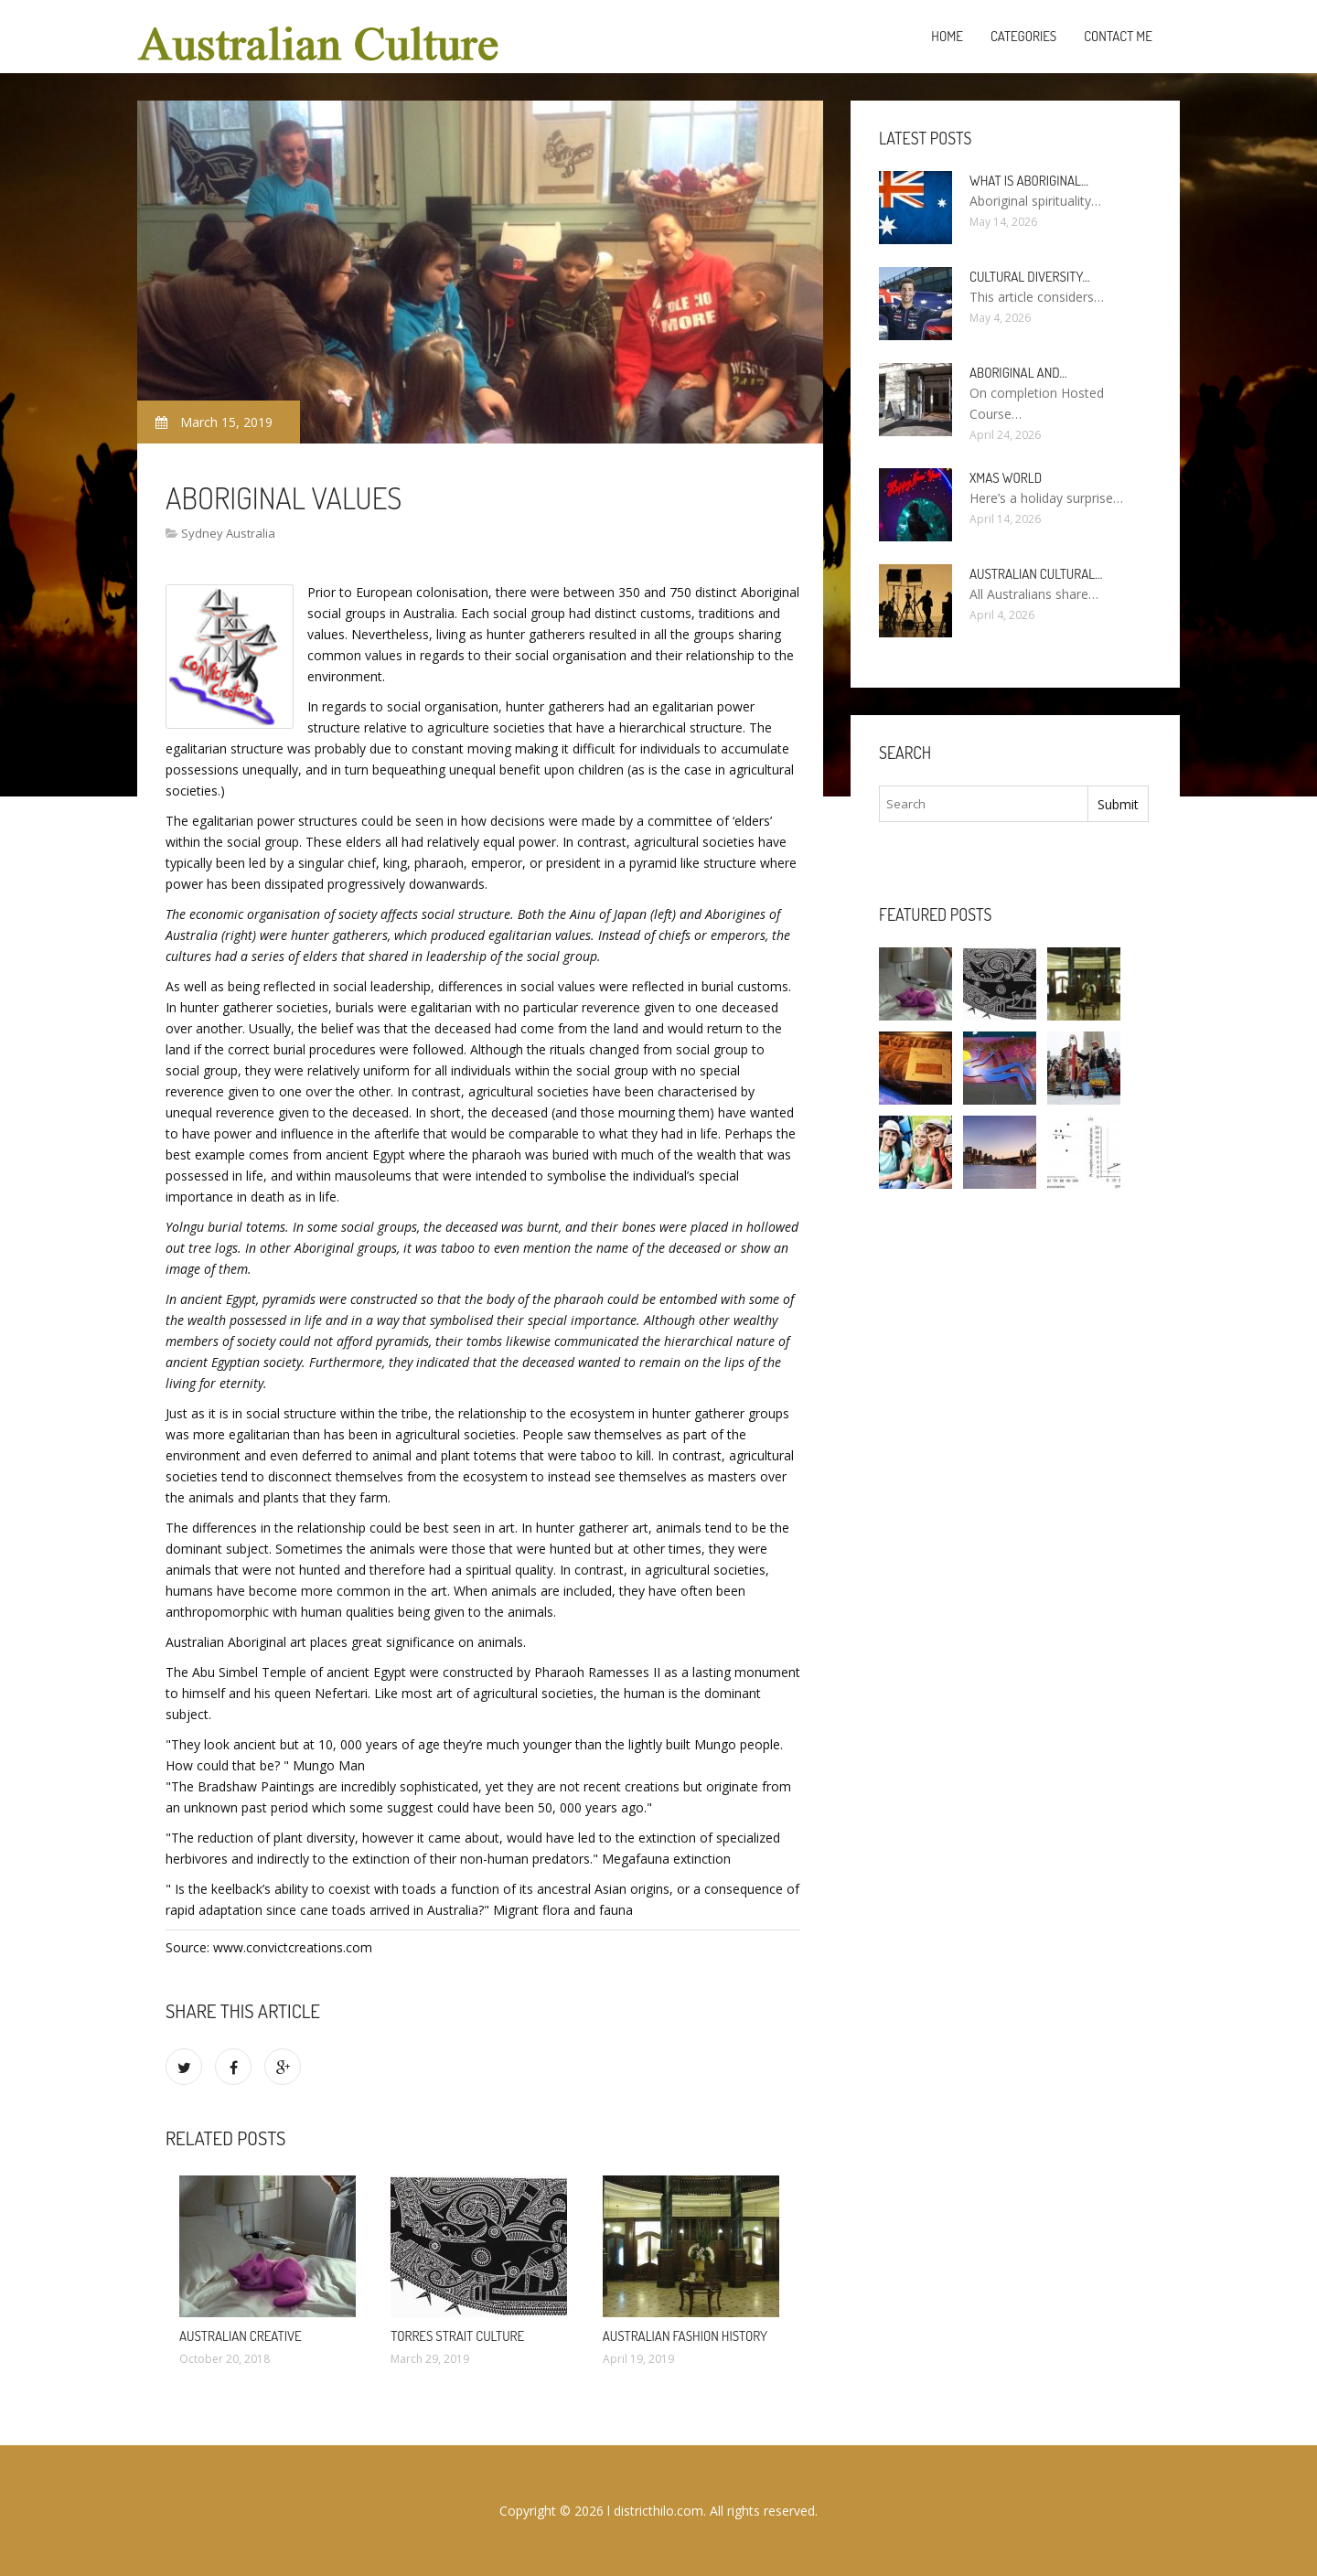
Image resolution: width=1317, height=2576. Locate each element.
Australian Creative (240, 2336)
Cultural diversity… (1029, 276)
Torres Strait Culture (457, 2336)
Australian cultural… (1035, 574)
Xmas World (1005, 477)
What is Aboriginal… (1028, 180)
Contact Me (1118, 36)
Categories (1023, 36)
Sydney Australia (228, 533)
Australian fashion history (685, 2336)
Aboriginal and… (1018, 372)
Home (947, 36)
